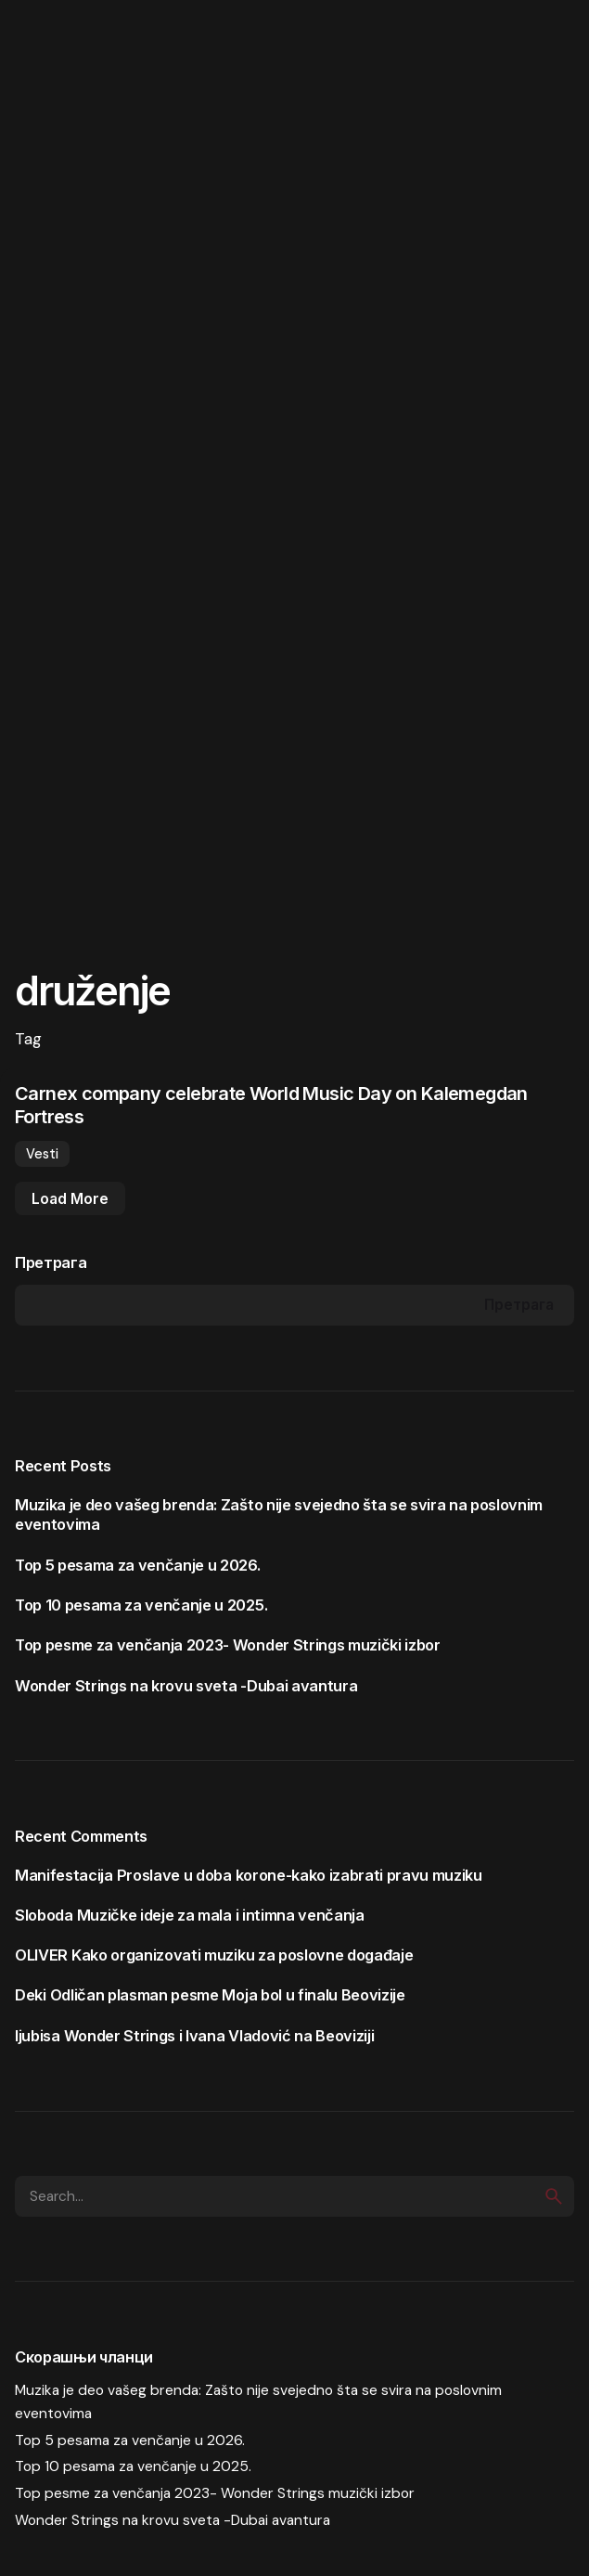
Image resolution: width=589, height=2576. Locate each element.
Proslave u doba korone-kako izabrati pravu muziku (299, 1875)
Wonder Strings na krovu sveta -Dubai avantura (186, 1685)
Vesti (42, 1154)
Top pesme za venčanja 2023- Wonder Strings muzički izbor (228, 1645)
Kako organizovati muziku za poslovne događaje (242, 1955)
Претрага (50, 1262)
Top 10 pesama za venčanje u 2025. (141, 1605)
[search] (553, 2196)
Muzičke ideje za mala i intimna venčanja (221, 1915)
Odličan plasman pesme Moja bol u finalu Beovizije (227, 1995)
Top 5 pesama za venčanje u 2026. (138, 1565)
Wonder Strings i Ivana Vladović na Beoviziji (219, 2035)
